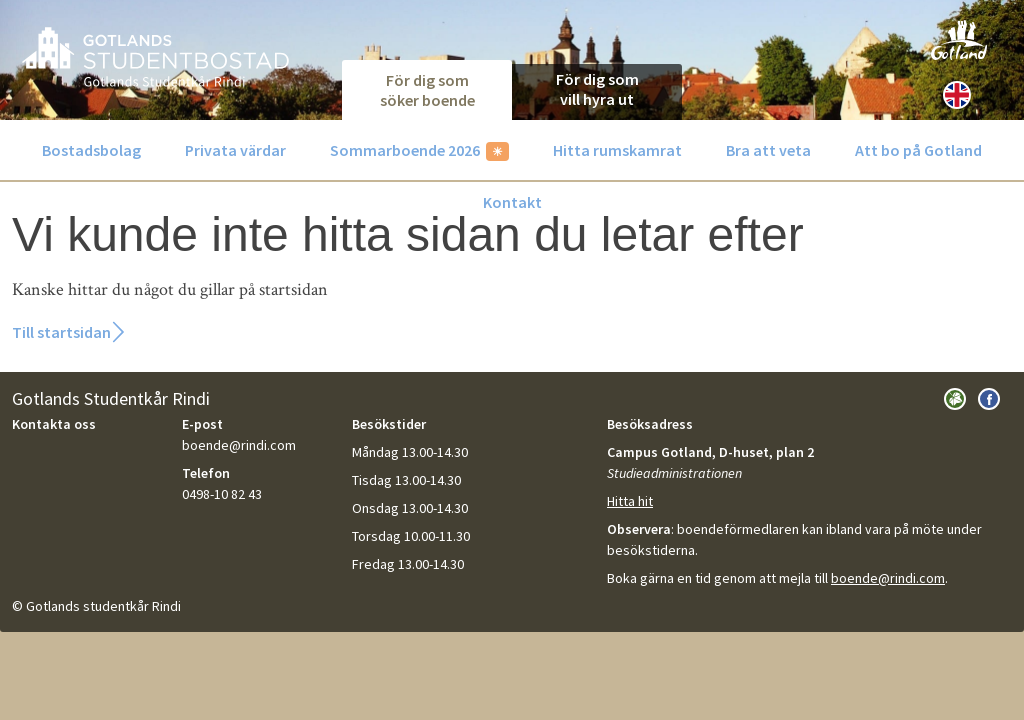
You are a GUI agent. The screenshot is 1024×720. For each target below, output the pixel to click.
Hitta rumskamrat (617, 150)
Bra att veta (768, 150)
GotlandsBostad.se (155, 56)
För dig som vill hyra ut (597, 89)
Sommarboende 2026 (405, 150)
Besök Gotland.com (959, 40)
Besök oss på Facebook (989, 399)
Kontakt (512, 202)
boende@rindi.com (888, 578)
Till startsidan (61, 332)
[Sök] (997, 95)
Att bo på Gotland (918, 150)
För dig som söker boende (427, 90)
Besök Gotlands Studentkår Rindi (955, 399)
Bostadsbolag (91, 150)
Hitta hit (630, 501)
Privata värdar (235, 150)
